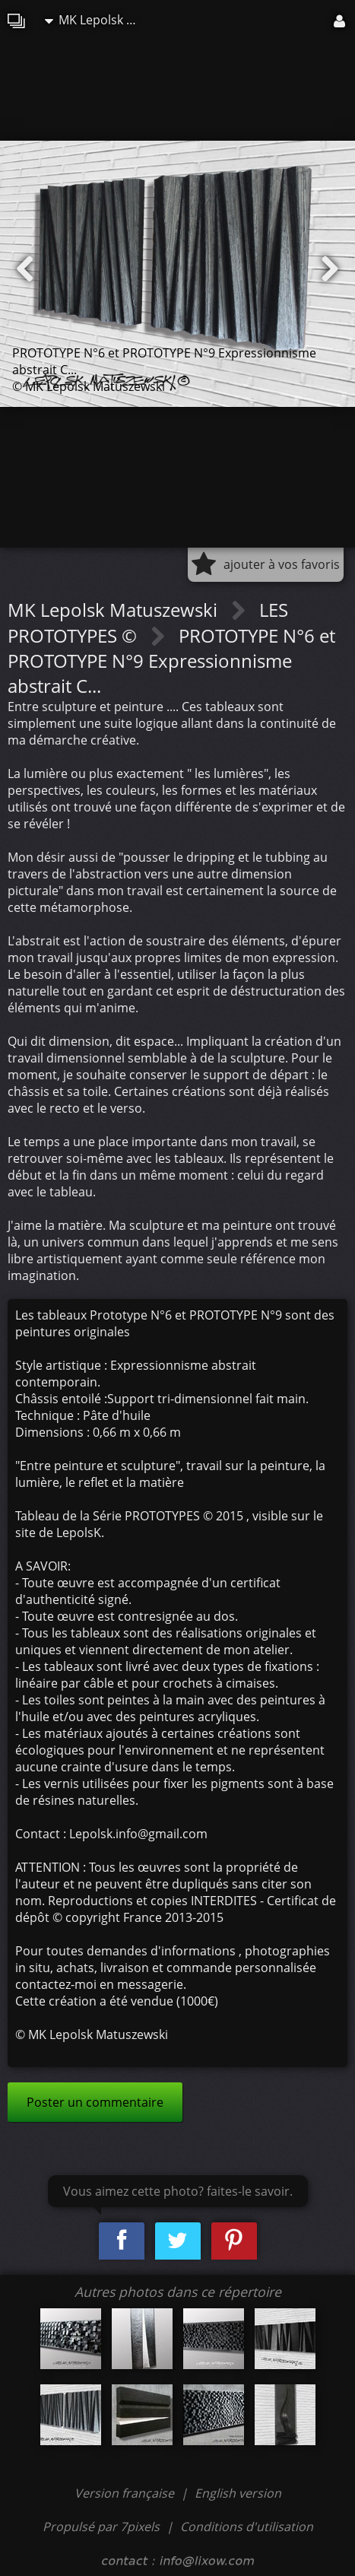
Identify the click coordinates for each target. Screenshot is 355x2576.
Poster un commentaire (95, 2102)
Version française (125, 2493)
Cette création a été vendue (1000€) (116, 2001)
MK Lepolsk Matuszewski (98, 19)
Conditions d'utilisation (246, 2526)
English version (238, 2493)
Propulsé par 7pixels (101, 2526)
